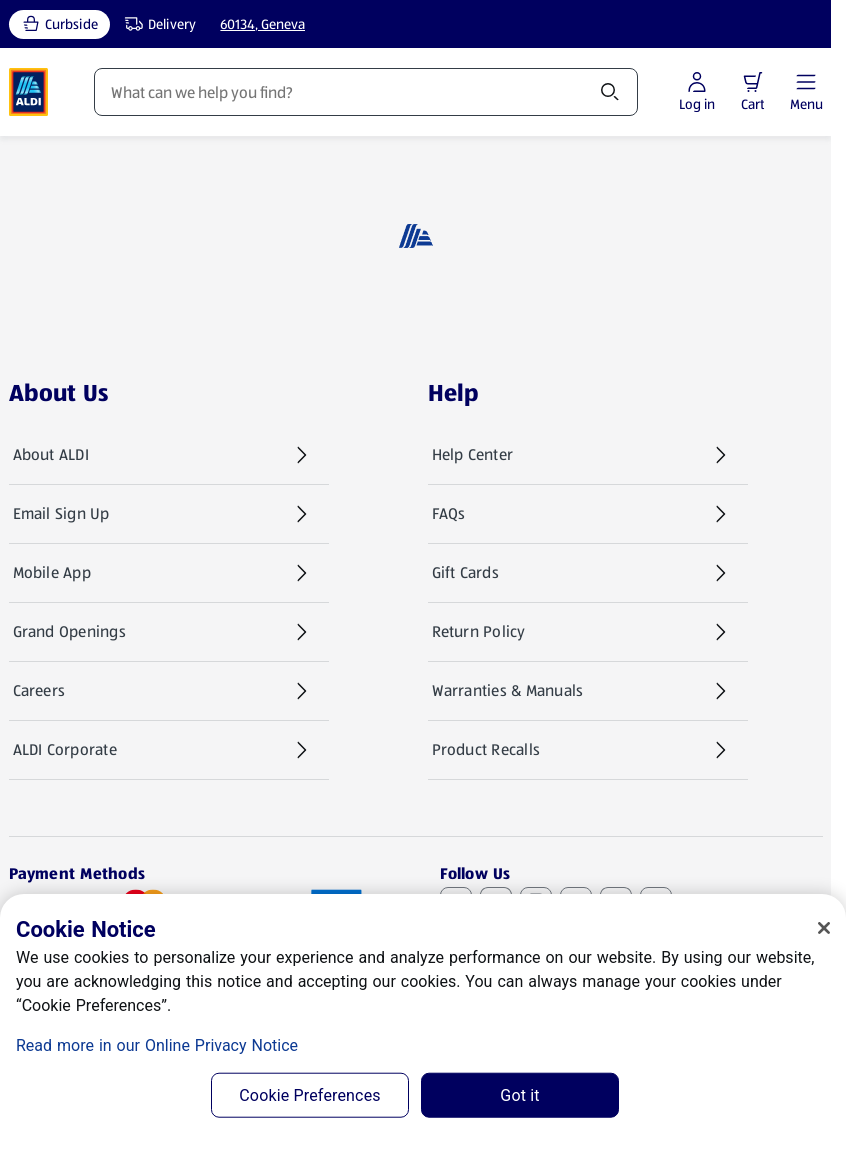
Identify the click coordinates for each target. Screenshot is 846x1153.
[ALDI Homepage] (29, 92)
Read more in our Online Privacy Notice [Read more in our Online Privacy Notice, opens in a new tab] (157, 1045)
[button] (753, 82)
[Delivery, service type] (156, 24)
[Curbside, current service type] (59, 24)
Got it (519, 1095)
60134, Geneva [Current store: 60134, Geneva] (262, 24)
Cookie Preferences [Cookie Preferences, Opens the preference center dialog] (309, 1095)
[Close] (824, 928)
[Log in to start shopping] (697, 92)
